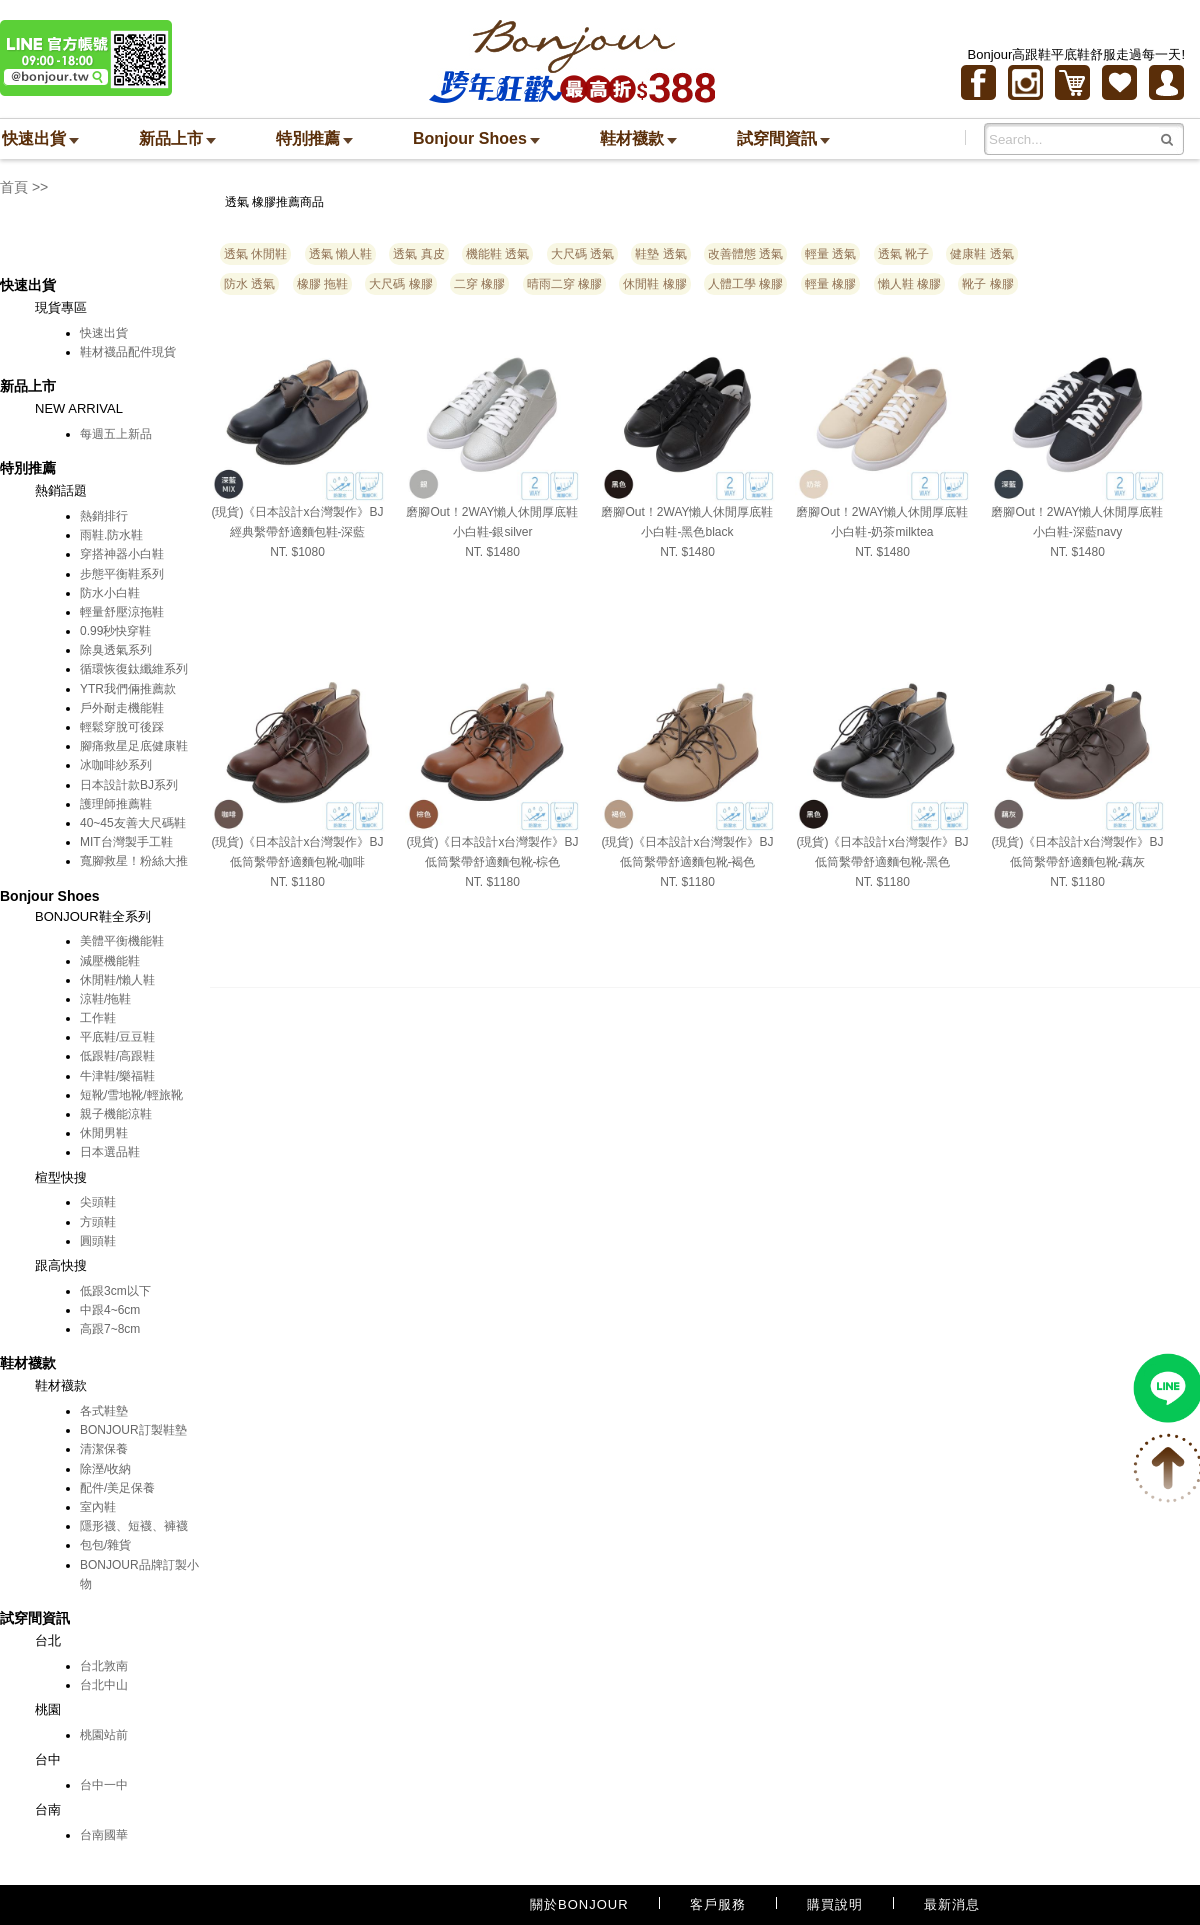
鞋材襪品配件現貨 (128, 352)
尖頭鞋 (98, 1202)
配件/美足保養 (117, 1488)
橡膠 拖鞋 (322, 284)
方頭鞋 (98, 1222)
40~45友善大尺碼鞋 (133, 823)
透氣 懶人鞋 (340, 254)
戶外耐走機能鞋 (122, 708)
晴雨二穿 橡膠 (564, 284)
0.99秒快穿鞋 (115, 631)
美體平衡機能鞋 (122, 941)
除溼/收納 (105, 1469)
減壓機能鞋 (110, 961)
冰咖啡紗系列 (116, 765)
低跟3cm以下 (115, 1291)
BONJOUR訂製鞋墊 (133, 1430)
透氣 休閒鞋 (255, 254)
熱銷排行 (104, 516)
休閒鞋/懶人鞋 (117, 980)
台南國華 (104, 1835)
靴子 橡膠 (987, 284)
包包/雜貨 (105, 1545)
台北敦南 (104, 1666)
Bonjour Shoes (476, 138)
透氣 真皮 (418, 254)
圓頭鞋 (98, 1241)
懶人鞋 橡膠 (909, 284)
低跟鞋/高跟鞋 (117, 1056)
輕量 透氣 (830, 254)
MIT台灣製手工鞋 (126, 842)
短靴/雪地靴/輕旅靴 (131, 1095)
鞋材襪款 (638, 138)
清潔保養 (104, 1449)
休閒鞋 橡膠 (654, 284)
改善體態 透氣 (745, 254)
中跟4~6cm (110, 1310)
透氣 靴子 (903, 254)
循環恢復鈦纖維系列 (134, 669)
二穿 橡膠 (479, 284)
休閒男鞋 (104, 1133)
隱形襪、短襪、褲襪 (134, 1526)
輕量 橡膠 (830, 284)
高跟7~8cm (110, 1329)
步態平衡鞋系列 (122, 574)
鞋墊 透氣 (660, 254)
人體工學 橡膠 (745, 284)
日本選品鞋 (110, 1152)
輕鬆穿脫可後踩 (122, 727)
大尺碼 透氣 (582, 254)
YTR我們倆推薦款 (128, 689)
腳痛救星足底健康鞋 (134, 746)
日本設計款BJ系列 (129, 785)
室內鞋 (98, 1507)
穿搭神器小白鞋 (122, 554)
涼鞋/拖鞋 (105, 999)
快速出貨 (40, 138)
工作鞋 (98, 1018)
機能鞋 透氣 (497, 254)
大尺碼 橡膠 (400, 284)
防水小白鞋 (110, 593)
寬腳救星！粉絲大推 (134, 861)
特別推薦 (314, 138)
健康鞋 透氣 (981, 254)
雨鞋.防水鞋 (111, 535)
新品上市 (177, 138)
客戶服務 (718, 1904)
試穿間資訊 (783, 138)
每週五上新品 (116, 434)
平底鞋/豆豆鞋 (117, 1037)
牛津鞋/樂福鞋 (117, 1076)
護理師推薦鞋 (116, 804)
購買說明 (835, 1904)
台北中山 (104, 1685)
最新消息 (952, 1904)
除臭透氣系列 (116, 650)
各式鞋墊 (104, 1411)
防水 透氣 (249, 284)
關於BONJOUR (579, 1904)
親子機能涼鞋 (116, 1114)
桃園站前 (104, 1735)
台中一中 (104, 1785)
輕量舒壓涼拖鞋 (122, 612)
